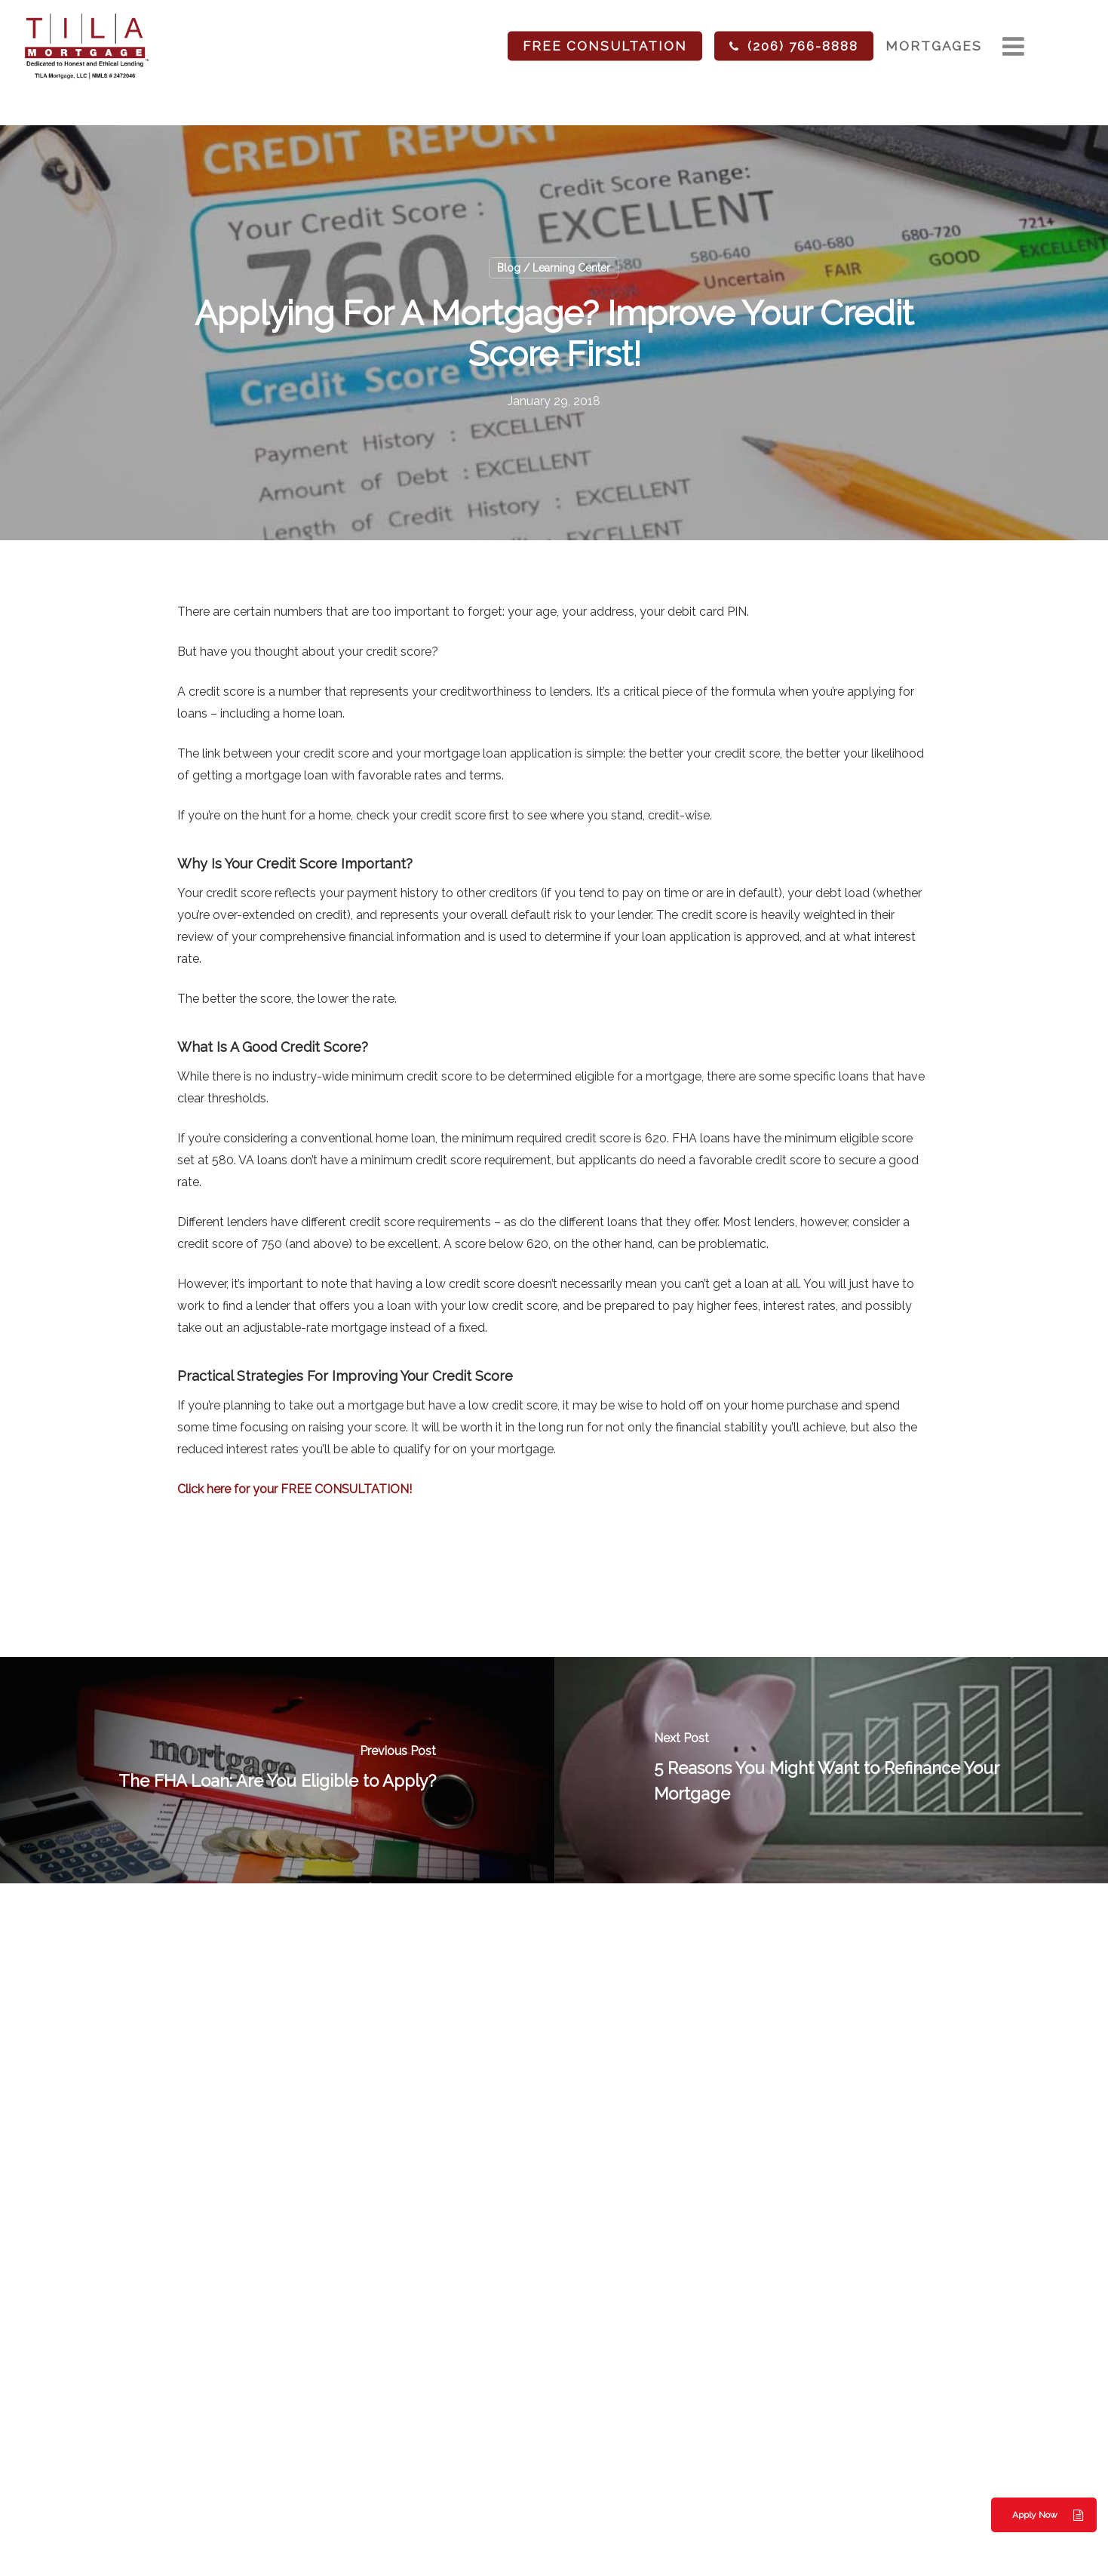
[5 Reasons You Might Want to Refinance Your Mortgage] (831, 1770)
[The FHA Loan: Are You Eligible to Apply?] (277, 1770)
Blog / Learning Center (553, 268)
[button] (1044, 2515)
